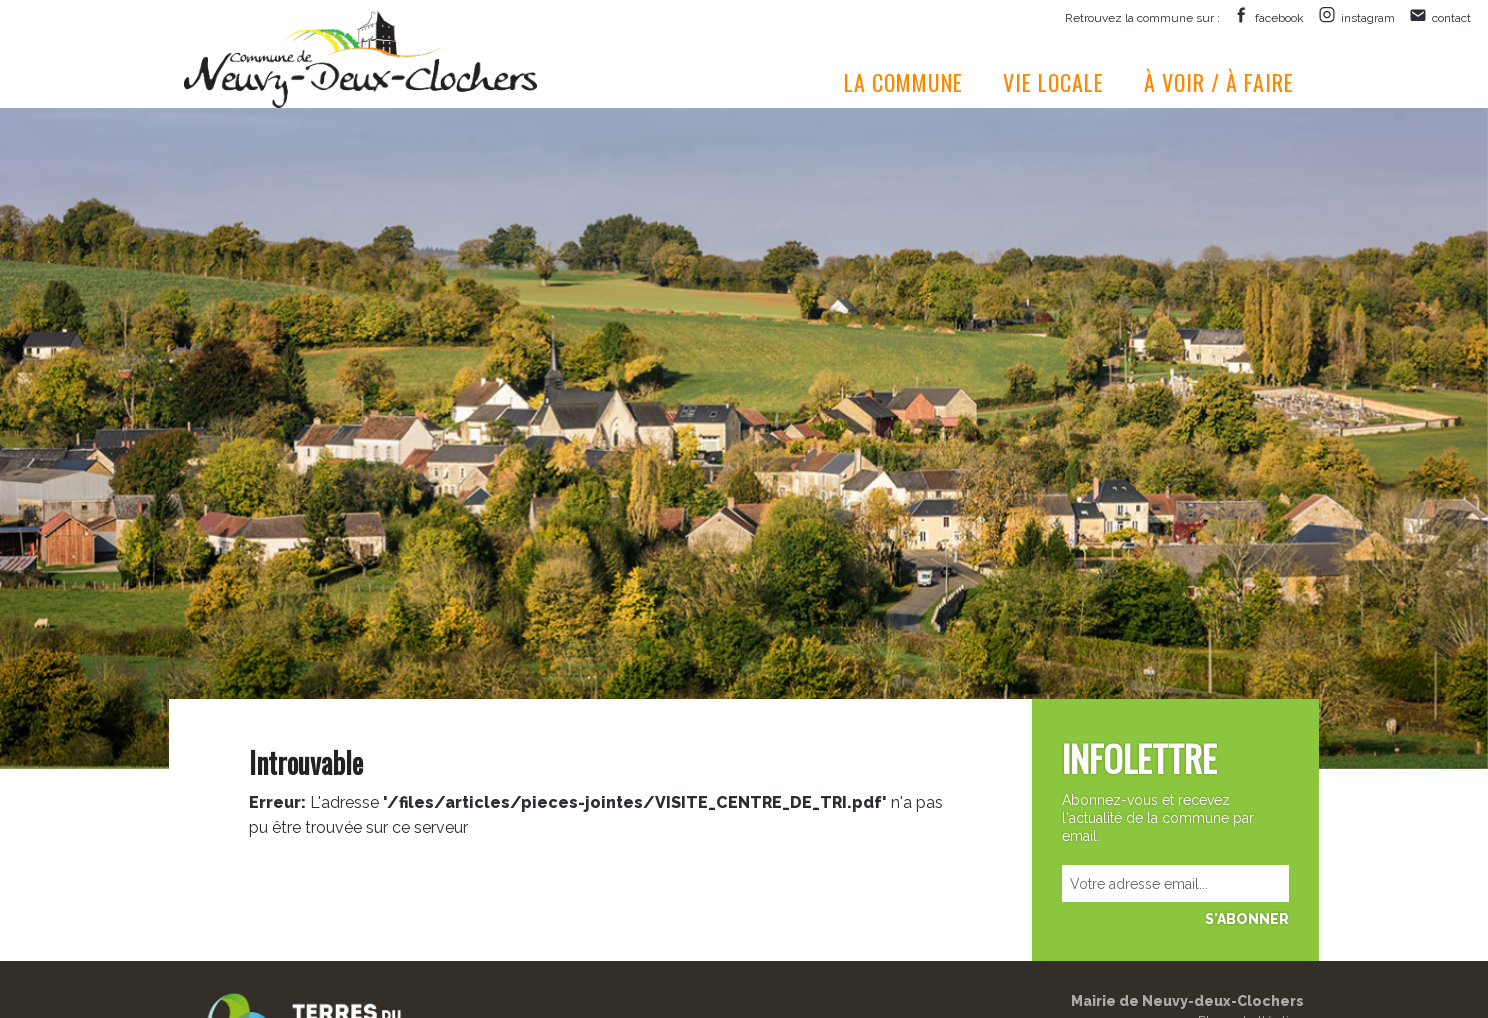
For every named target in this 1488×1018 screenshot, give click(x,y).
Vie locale (1053, 82)
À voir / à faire (1219, 82)
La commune (903, 82)
